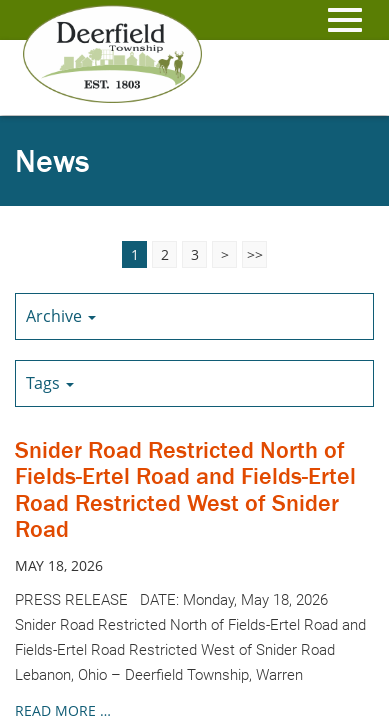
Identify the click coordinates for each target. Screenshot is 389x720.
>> (255, 254)
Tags (50, 383)
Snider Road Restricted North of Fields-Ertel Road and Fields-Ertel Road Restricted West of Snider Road (185, 489)
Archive (61, 316)
